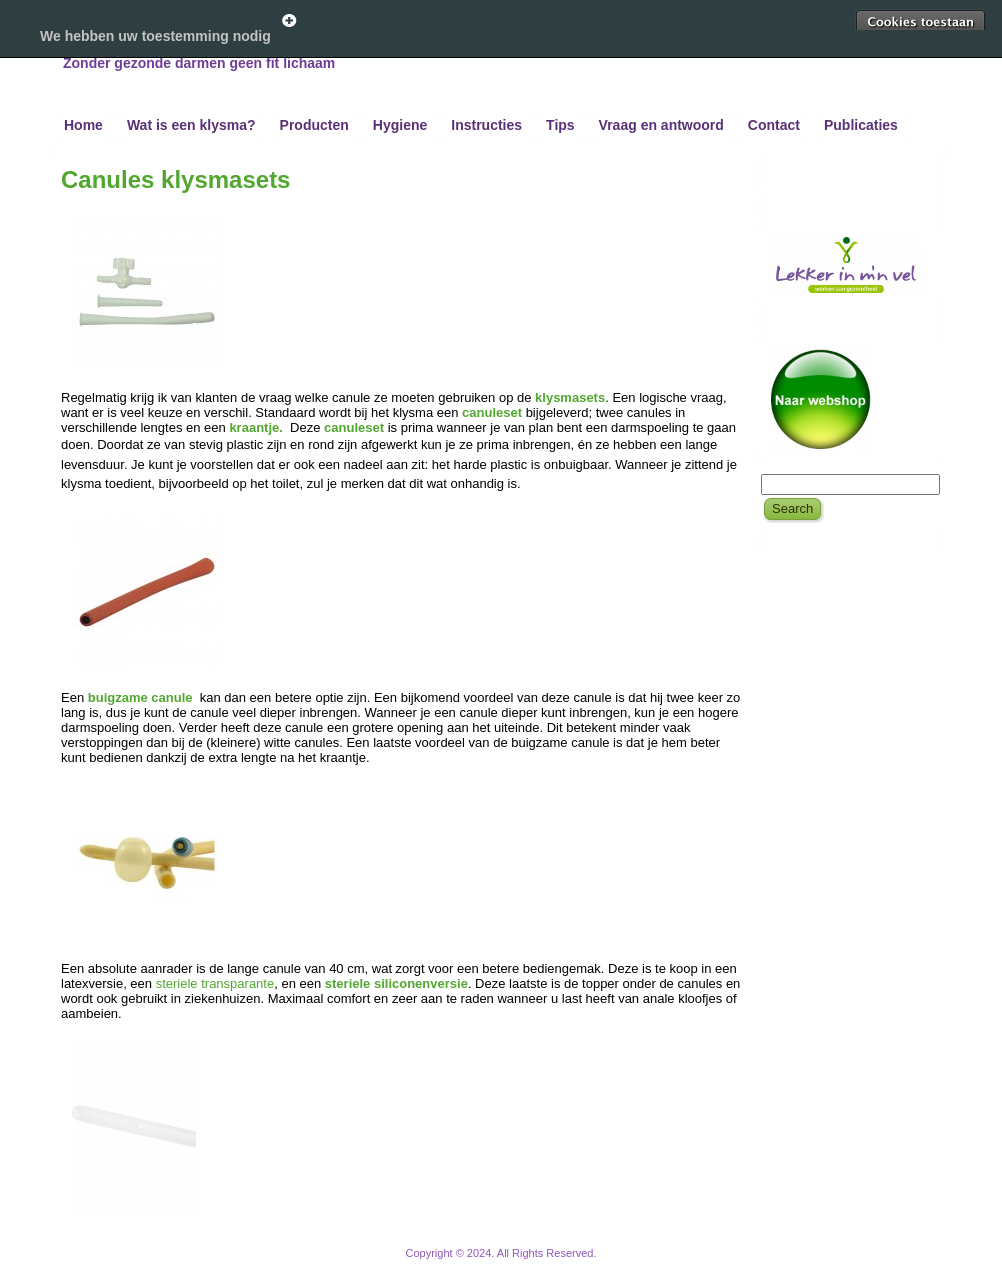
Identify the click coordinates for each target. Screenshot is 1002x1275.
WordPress (426, 1264)
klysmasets (570, 397)
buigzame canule (142, 697)
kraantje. (257, 427)
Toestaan (920, 22)
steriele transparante (215, 983)
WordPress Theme (515, 1264)
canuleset (492, 412)
